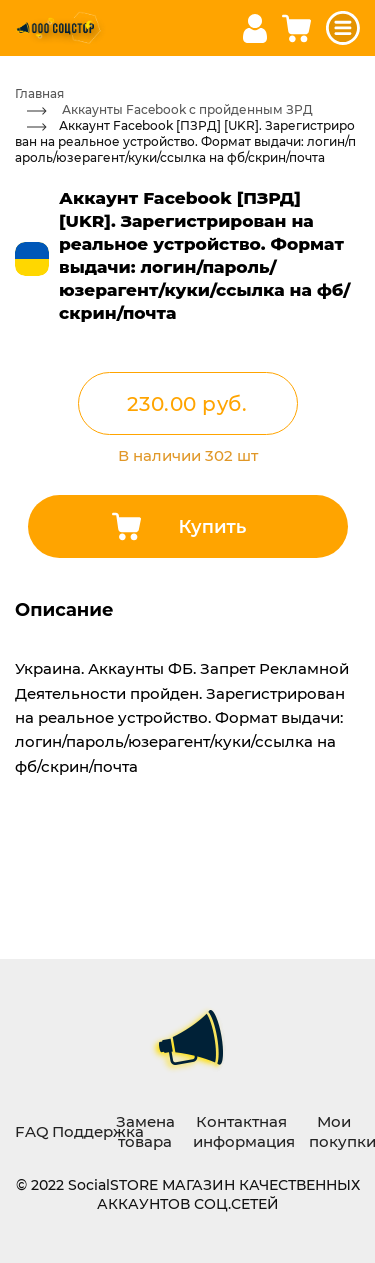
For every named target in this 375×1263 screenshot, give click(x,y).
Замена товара (145, 1131)
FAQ (32, 1131)
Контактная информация (244, 1131)
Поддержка (98, 1131)
